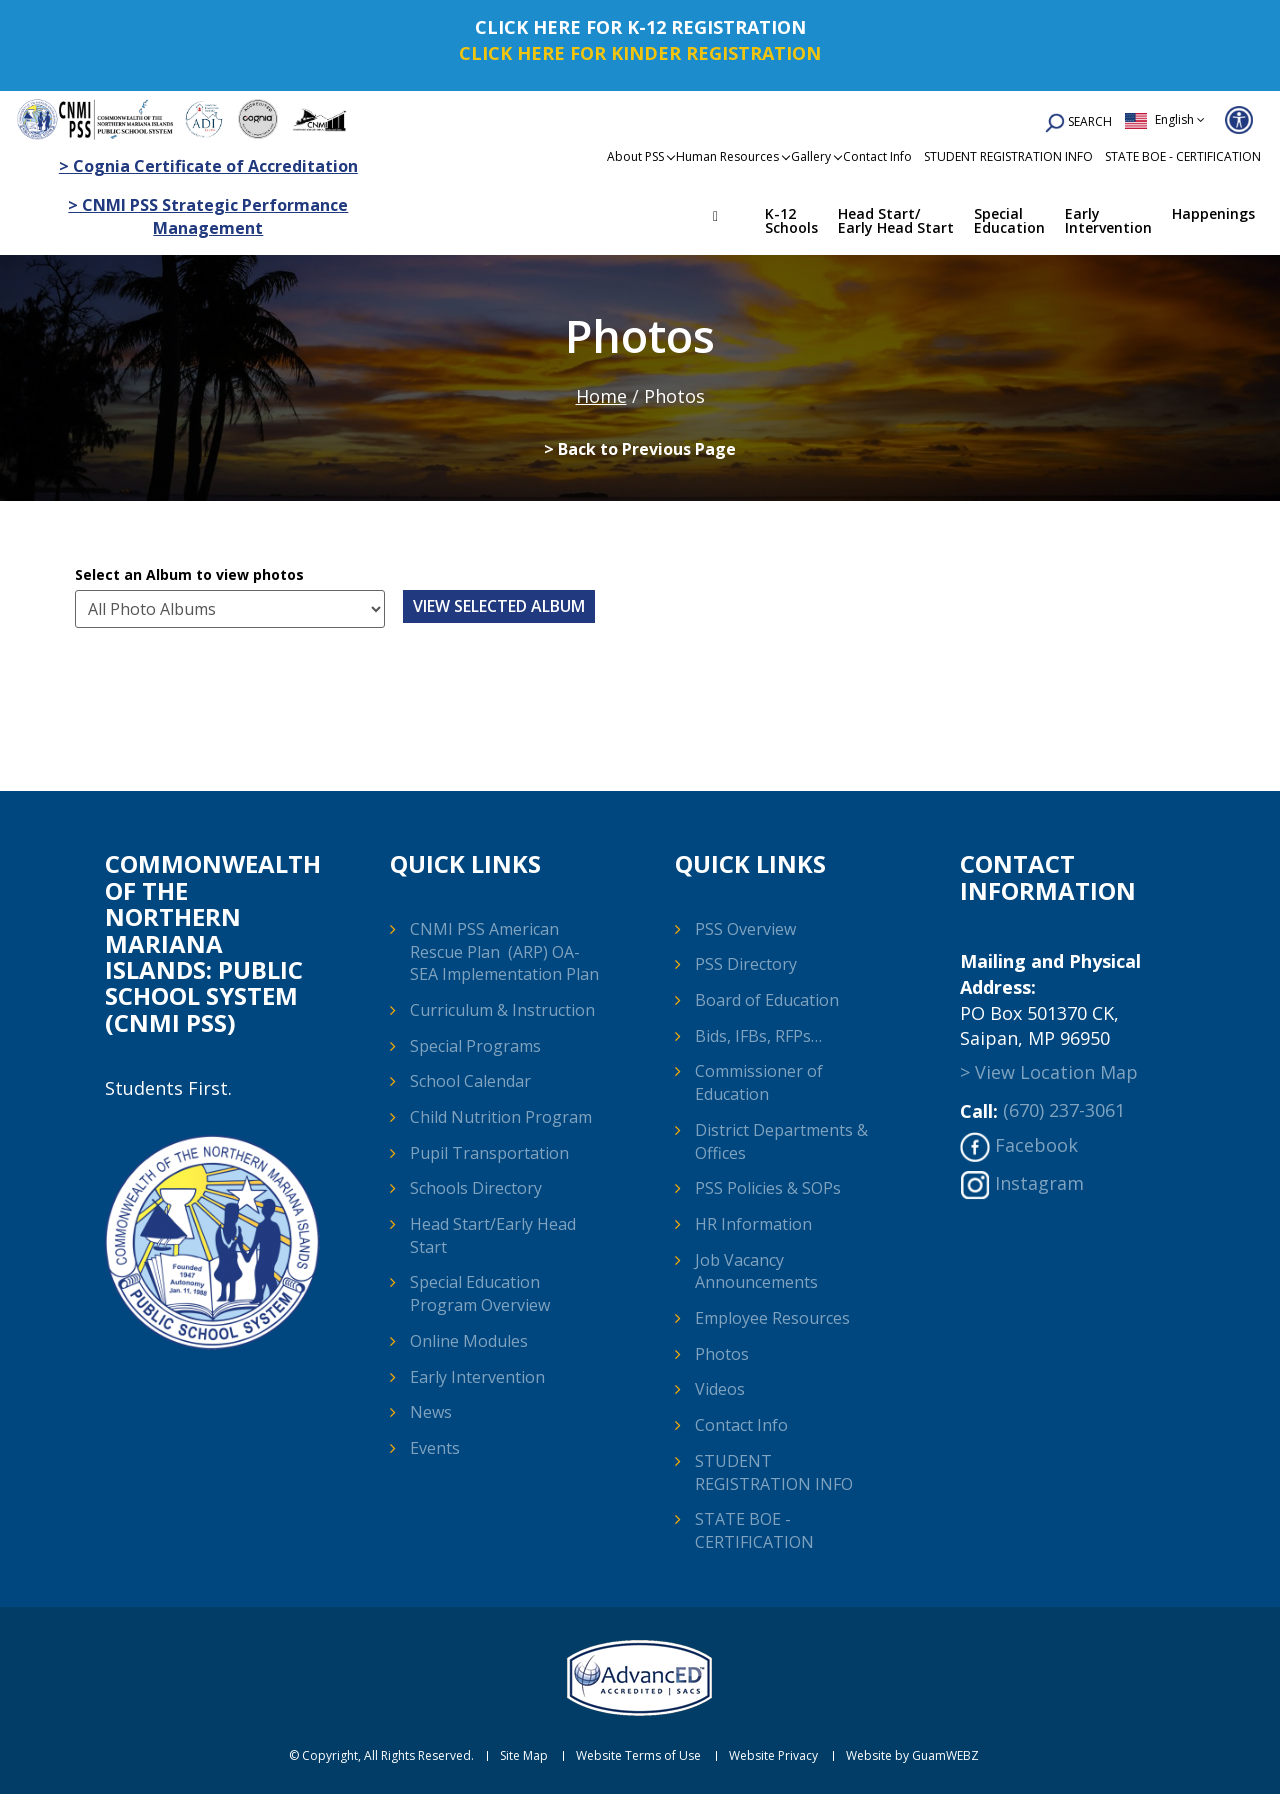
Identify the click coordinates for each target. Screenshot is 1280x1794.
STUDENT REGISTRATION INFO (1008, 156)
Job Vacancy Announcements (756, 1271)
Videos (720, 1389)
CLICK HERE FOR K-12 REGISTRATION (640, 27)
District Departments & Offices (781, 1141)
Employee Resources (772, 1318)
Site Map (524, 1756)
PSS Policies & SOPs (768, 1188)
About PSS (635, 156)
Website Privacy (773, 1756)
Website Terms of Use (638, 1756)
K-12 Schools (791, 220)
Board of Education (767, 1000)
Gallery (811, 156)
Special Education (1009, 220)
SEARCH (1078, 123)
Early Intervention (1108, 220)
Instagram (1039, 1183)
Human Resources (727, 156)
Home (730, 219)
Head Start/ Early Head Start (896, 220)
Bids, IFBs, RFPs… (758, 1036)
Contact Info (877, 156)
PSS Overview (745, 929)
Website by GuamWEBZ (912, 1756)
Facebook (1036, 1145)
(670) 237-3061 (1064, 1110)
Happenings (1213, 213)
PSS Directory (746, 964)
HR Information (753, 1224)
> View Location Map (1049, 1072)
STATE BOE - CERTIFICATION (1183, 156)
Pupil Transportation (489, 1153)
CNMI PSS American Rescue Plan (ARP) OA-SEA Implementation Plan (504, 952)
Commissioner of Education (759, 1082)
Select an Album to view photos (189, 574)
